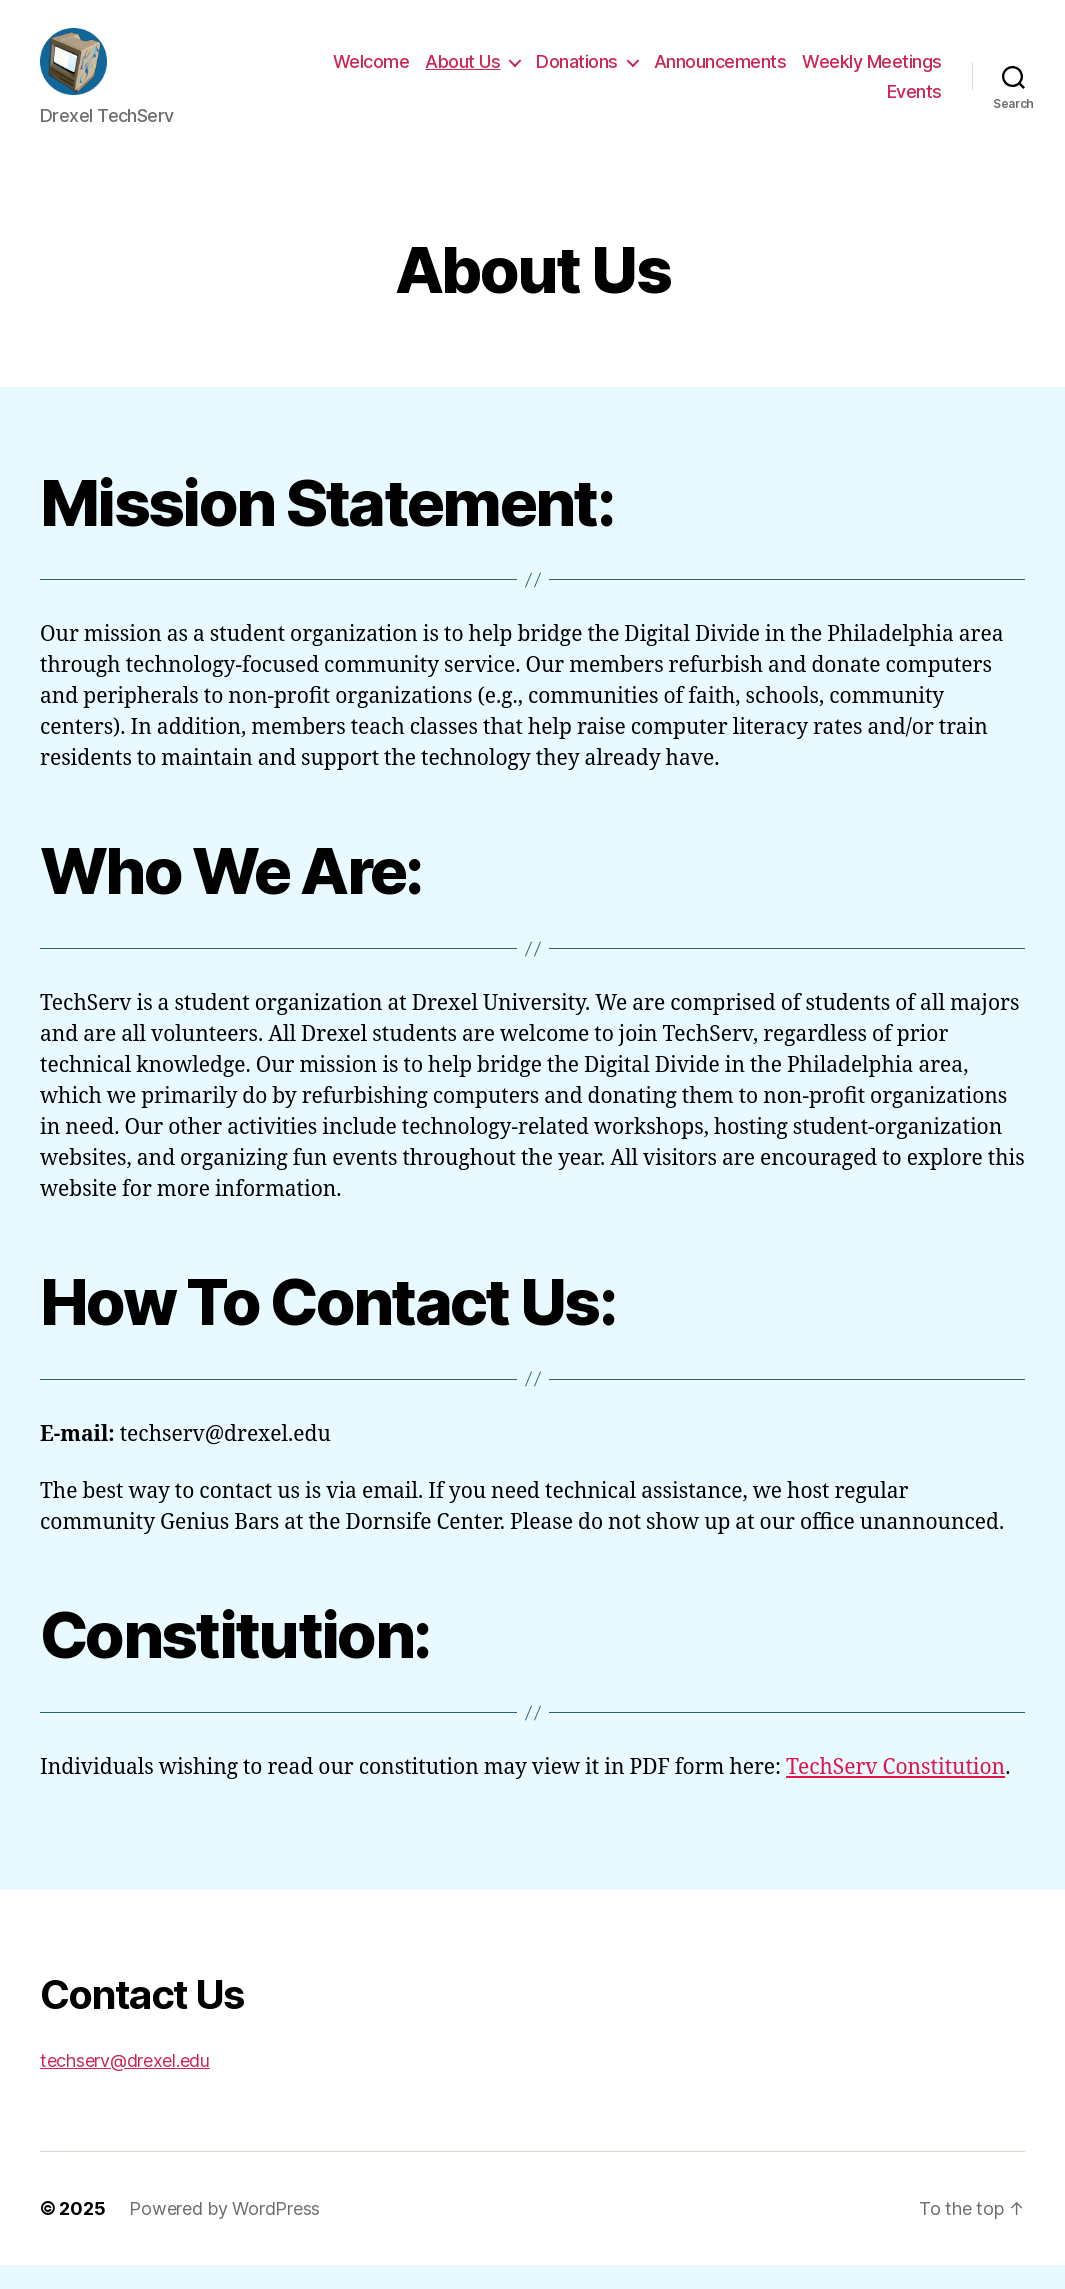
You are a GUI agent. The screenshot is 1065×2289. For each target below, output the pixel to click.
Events (914, 103)
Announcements (720, 73)
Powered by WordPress (224, 2232)
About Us (462, 73)
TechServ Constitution (895, 1790)
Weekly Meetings (872, 73)
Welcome (371, 73)
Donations (577, 73)
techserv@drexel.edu (125, 2084)
